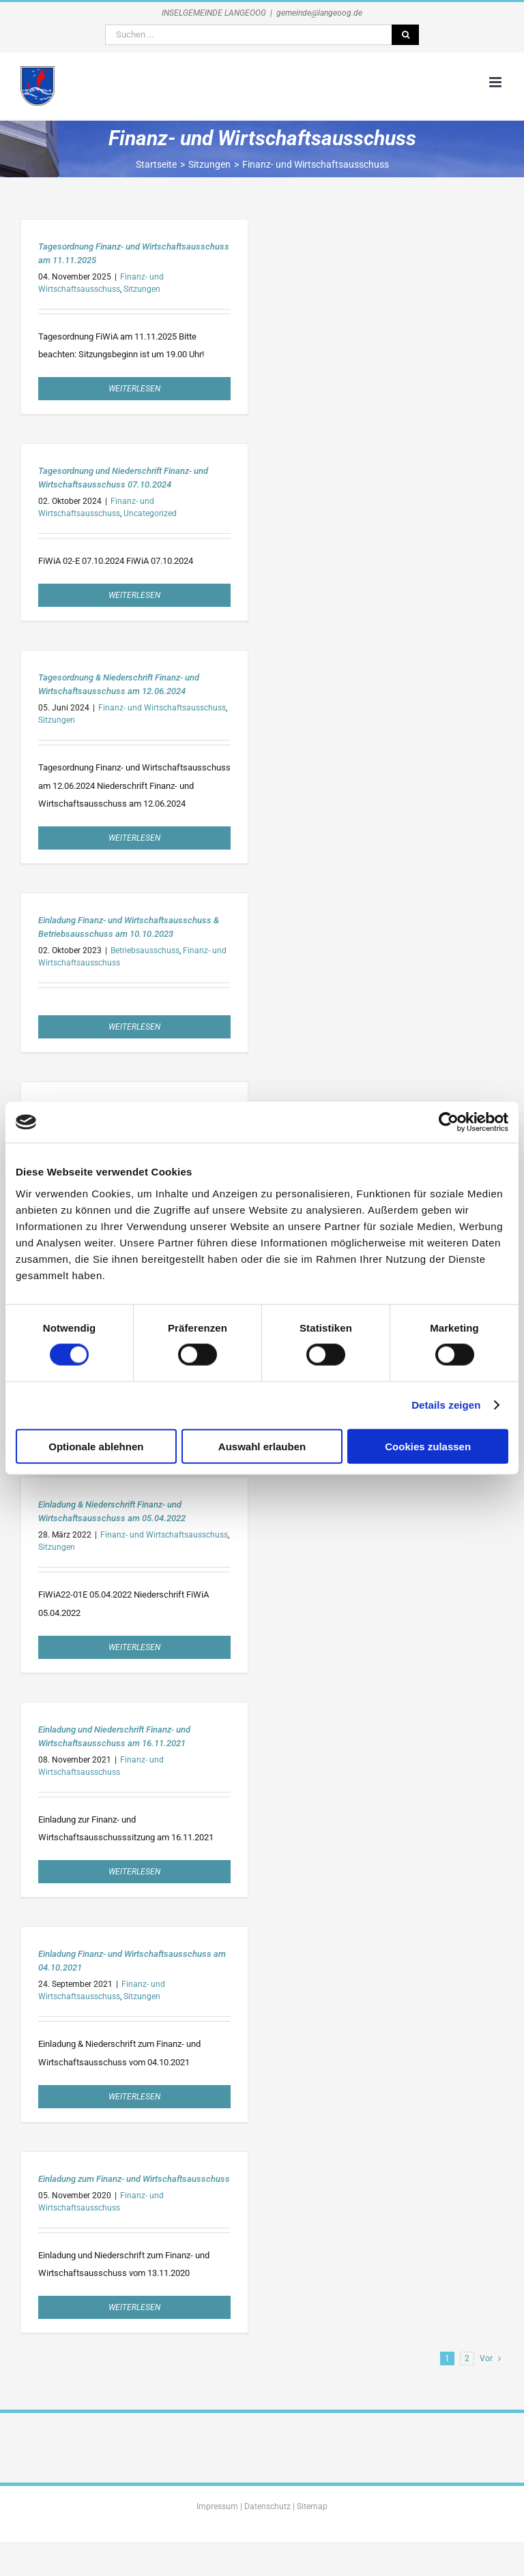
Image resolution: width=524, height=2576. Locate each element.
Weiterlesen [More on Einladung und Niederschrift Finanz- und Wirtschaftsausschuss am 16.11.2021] (134, 1871)
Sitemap (312, 2506)
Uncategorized (150, 513)
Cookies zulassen (428, 1446)
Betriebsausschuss (145, 950)
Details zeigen (445, 1405)
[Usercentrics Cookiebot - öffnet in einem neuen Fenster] (448, 1122)
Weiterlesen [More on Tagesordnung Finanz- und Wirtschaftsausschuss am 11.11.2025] (134, 388)
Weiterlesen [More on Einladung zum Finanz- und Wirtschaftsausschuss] (134, 2307)
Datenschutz (267, 2506)
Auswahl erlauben (262, 1446)
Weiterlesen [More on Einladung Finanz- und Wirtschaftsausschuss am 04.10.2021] (134, 2096)
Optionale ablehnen (95, 1446)
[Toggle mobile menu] (496, 82)
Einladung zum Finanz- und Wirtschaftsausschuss (134, 2179)
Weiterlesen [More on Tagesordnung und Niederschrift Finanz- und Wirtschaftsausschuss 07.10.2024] (134, 595)
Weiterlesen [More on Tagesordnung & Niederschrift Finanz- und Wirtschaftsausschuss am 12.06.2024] (134, 838)
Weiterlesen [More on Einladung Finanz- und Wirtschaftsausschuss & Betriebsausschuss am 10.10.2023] (134, 1027)
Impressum (217, 2506)
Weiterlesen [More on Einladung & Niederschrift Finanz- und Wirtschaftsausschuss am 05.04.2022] (134, 1647)
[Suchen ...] (248, 35)
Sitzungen (141, 289)
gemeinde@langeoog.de (319, 13)
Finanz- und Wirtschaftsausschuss (162, 708)
